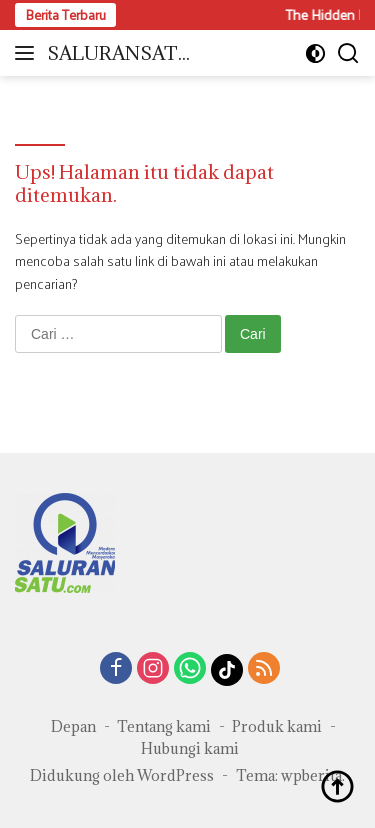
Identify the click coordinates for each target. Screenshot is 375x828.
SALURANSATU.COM (122, 54)
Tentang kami (164, 726)
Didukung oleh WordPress (122, 775)
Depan (73, 726)
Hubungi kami (190, 748)
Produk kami (277, 726)
